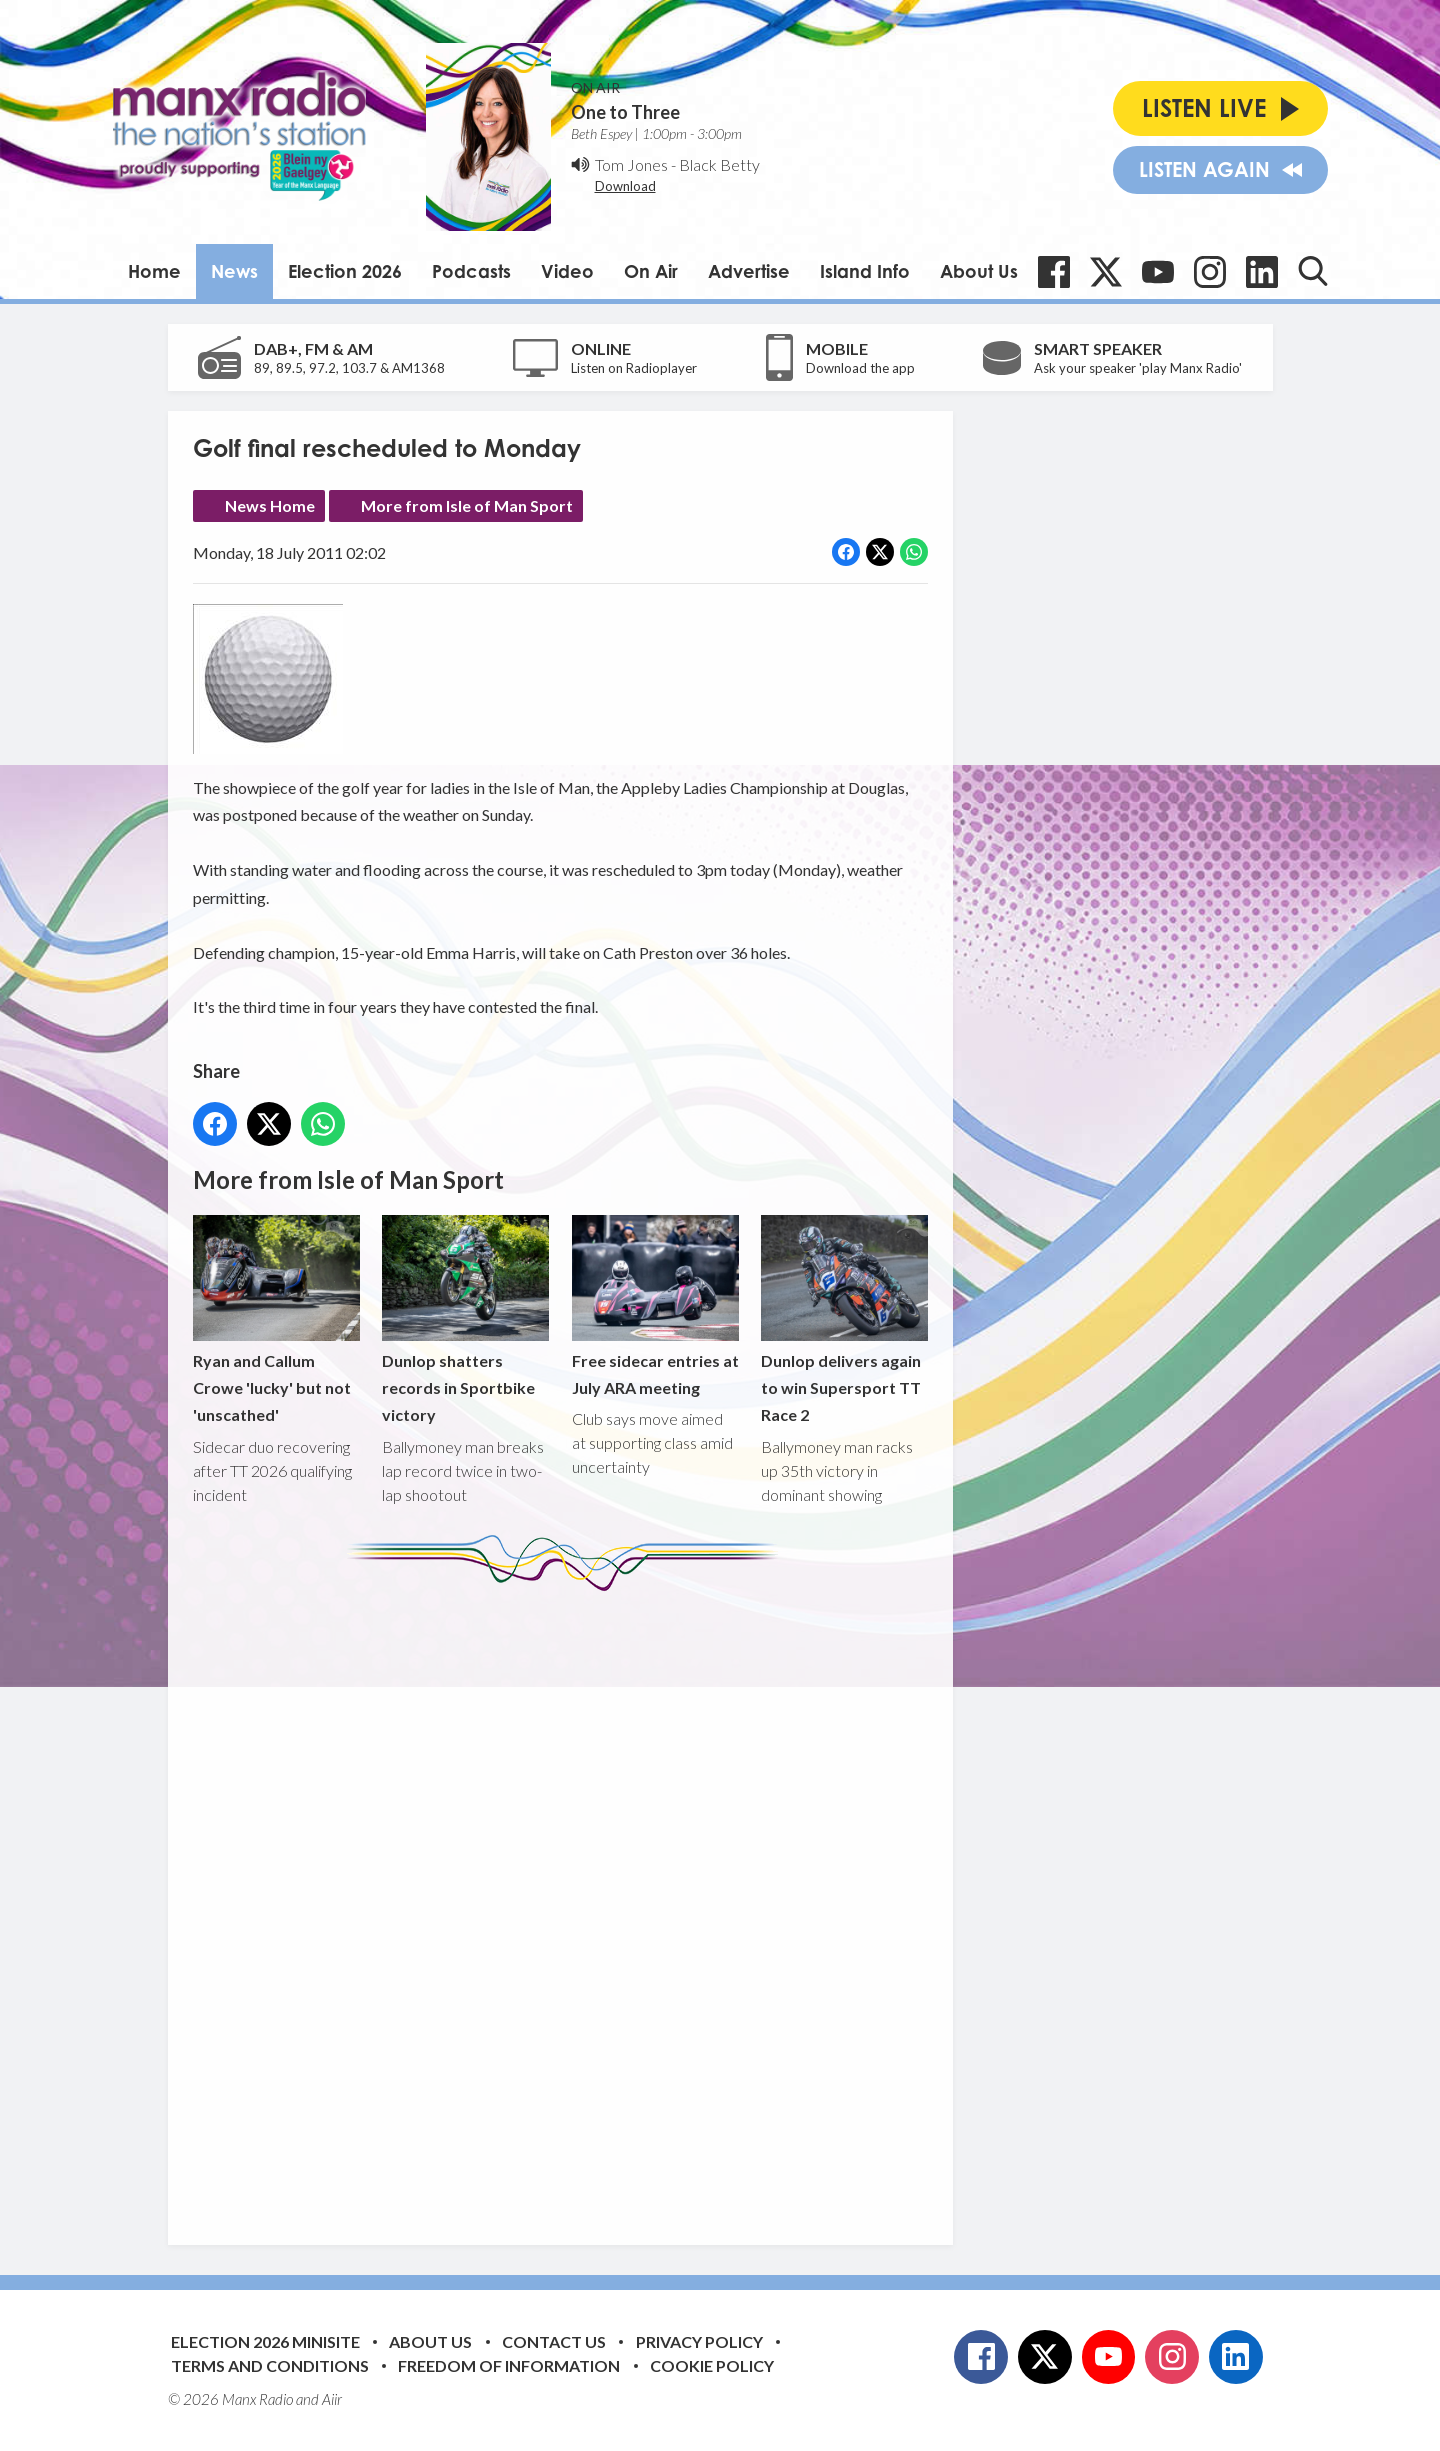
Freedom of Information (509, 2365)
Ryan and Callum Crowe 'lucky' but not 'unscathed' (276, 1319)
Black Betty (719, 164)
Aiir (332, 2399)
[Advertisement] (568, 1903)
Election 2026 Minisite (265, 2341)
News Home (270, 505)
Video (567, 271)
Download (625, 186)
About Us (979, 271)
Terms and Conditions (270, 2365)
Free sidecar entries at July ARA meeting (654, 1306)
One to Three (625, 112)
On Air (651, 271)
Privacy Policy (699, 2341)
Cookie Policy (712, 2365)
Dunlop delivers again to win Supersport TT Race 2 (843, 1319)
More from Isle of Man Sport (467, 505)
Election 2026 (345, 271)
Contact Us (554, 2341)
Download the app (860, 368)
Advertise (749, 271)
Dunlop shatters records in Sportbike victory (465, 1319)
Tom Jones (631, 164)
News (234, 271)
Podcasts (471, 271)
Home (154, 271)
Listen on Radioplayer (634, 368)
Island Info (865, 271)
